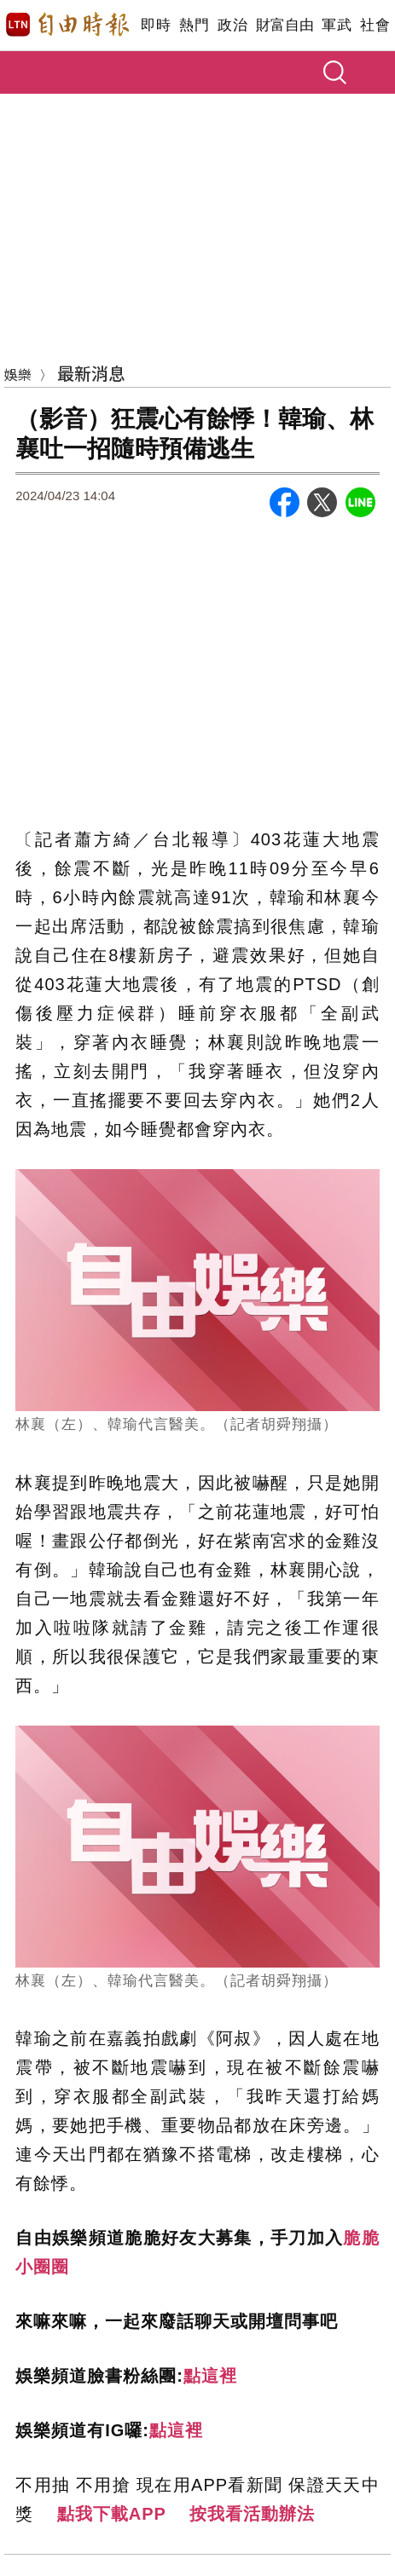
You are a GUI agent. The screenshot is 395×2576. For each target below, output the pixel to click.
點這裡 (210, 2375)
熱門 (194, 25)
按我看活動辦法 (252, 2513)
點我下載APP (111, 2513)
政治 (232, 25)
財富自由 (284, 25)
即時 (156, 25)
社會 (375, 25)
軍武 (336, 25)
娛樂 (18, 374)
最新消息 (91, 372)
